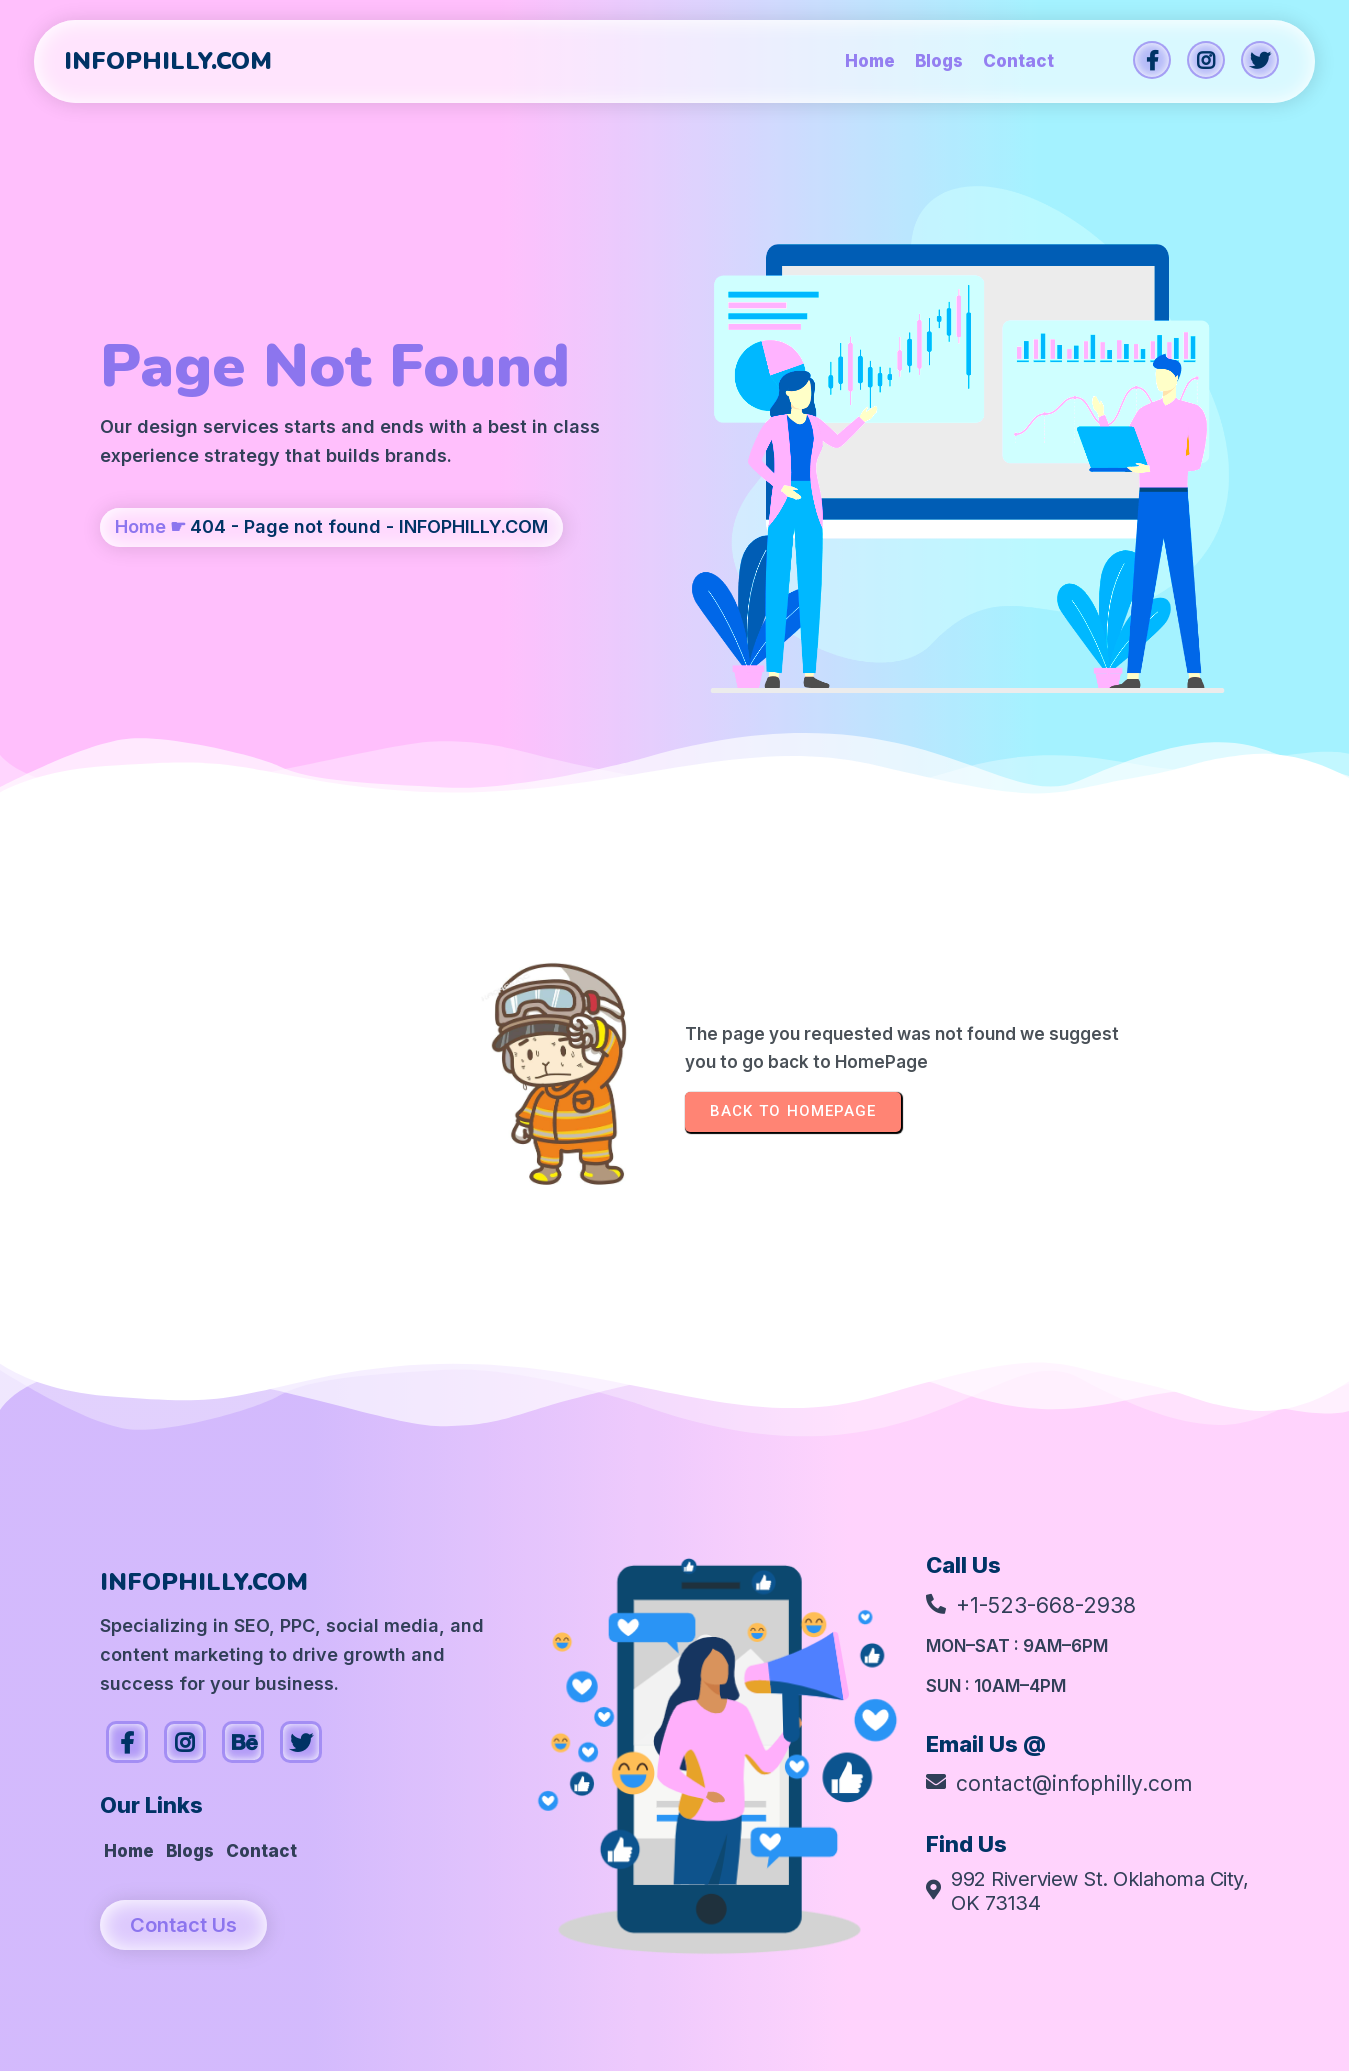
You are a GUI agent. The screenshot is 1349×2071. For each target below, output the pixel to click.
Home (140, 526)
